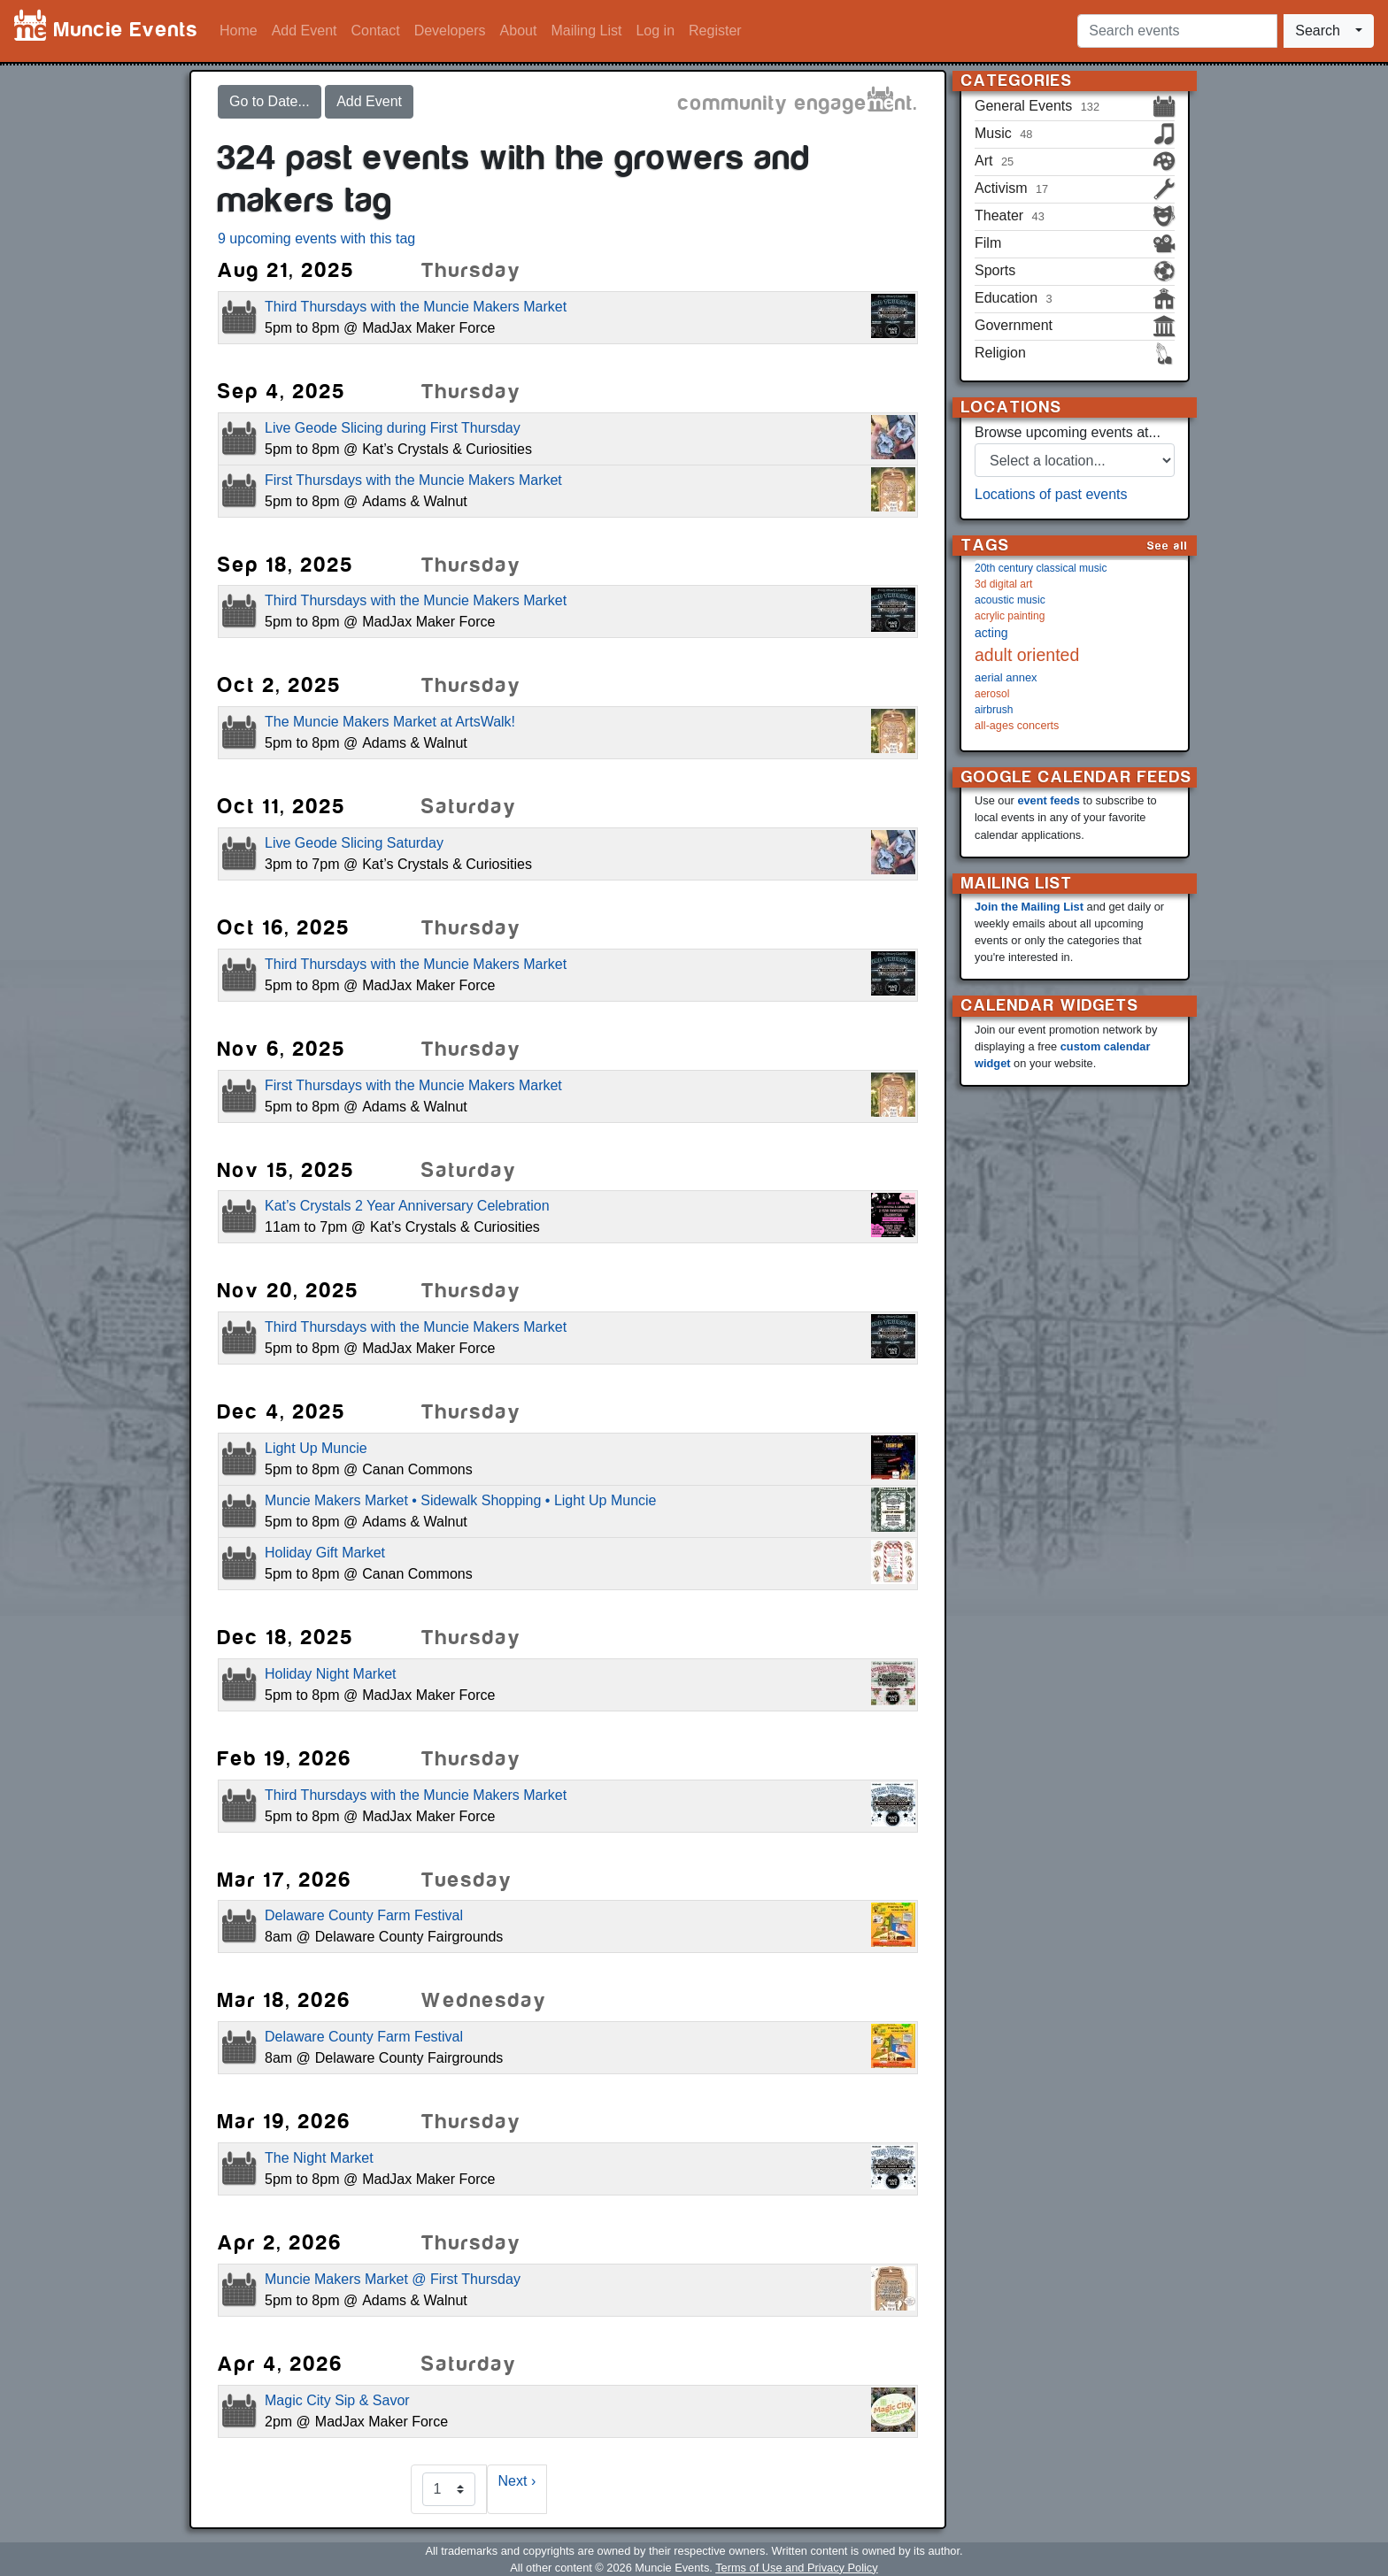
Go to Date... (269, 101)
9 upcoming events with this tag (316, 238)
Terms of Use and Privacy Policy (796, 2567)
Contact (375, 30)
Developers (450, 30)
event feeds (1048, 800)
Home (239, 30)
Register (715, 30)
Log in (655, 30)
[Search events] (1177, 31)
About (518, 30)
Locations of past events (1051, 494)
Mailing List (586, 30)
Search (1317, 30)
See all (1167, 545)
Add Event (304, 30)
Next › (517, 2480)
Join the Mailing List (1029, 906)
